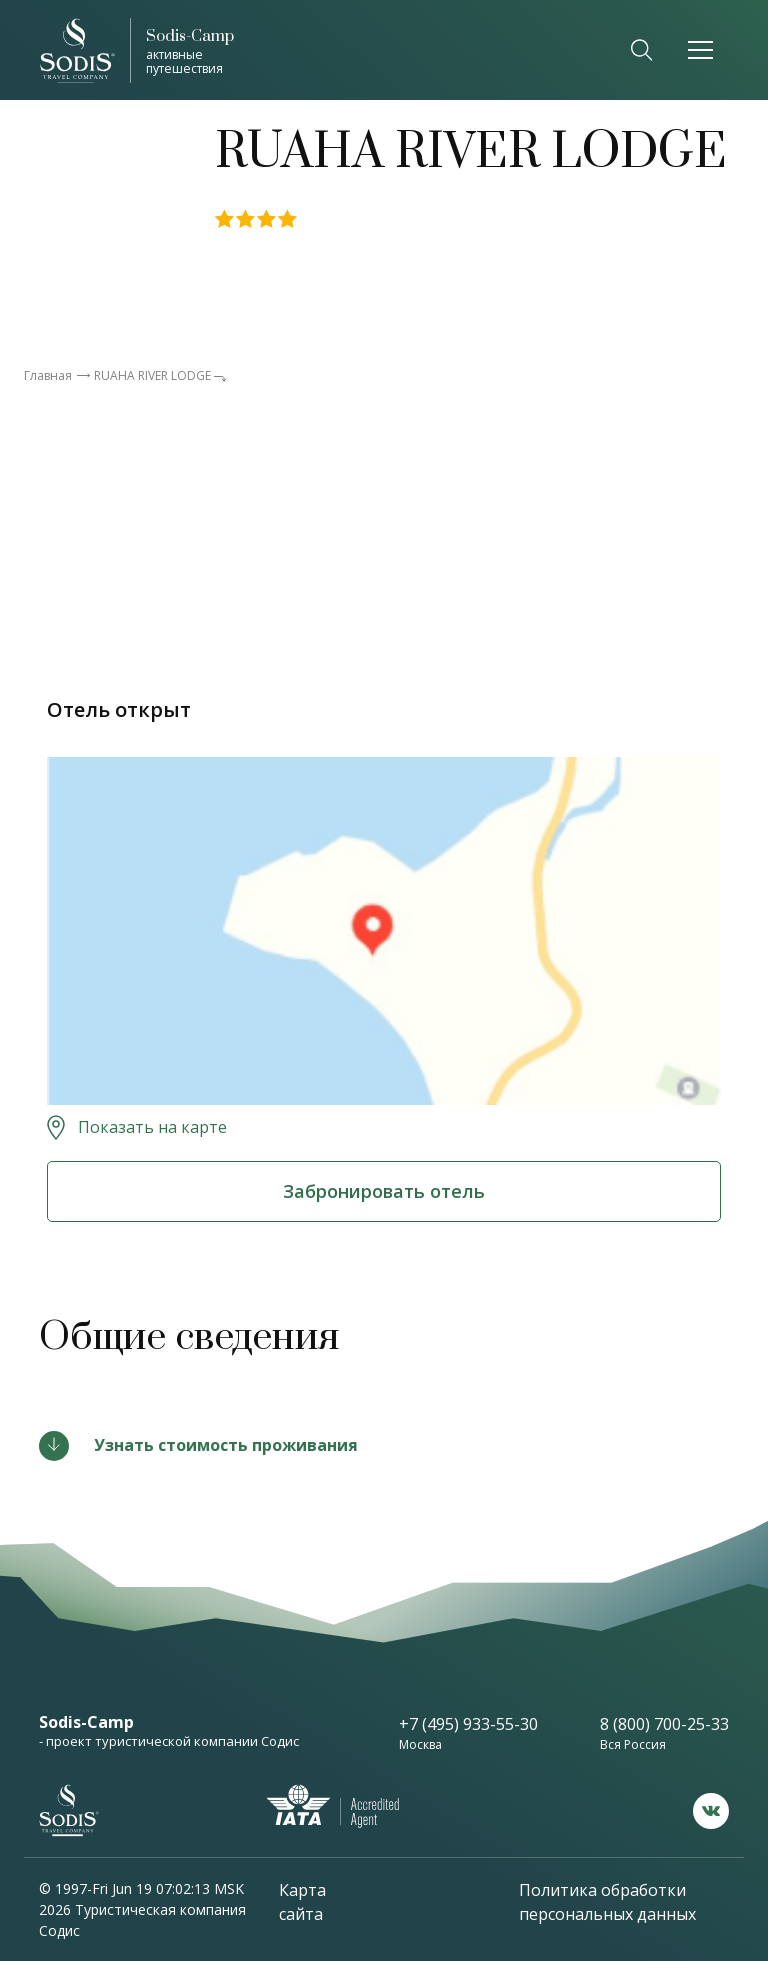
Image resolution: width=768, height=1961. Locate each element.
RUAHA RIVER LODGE (152, 375)
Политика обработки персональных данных (607, 1902)
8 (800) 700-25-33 (664, 1724)
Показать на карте (152, 1127)
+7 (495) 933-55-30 (468, 1724)
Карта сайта (302, 1902)
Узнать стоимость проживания (226, 1445)
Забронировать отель (384, 1191)
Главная (48, 375)
